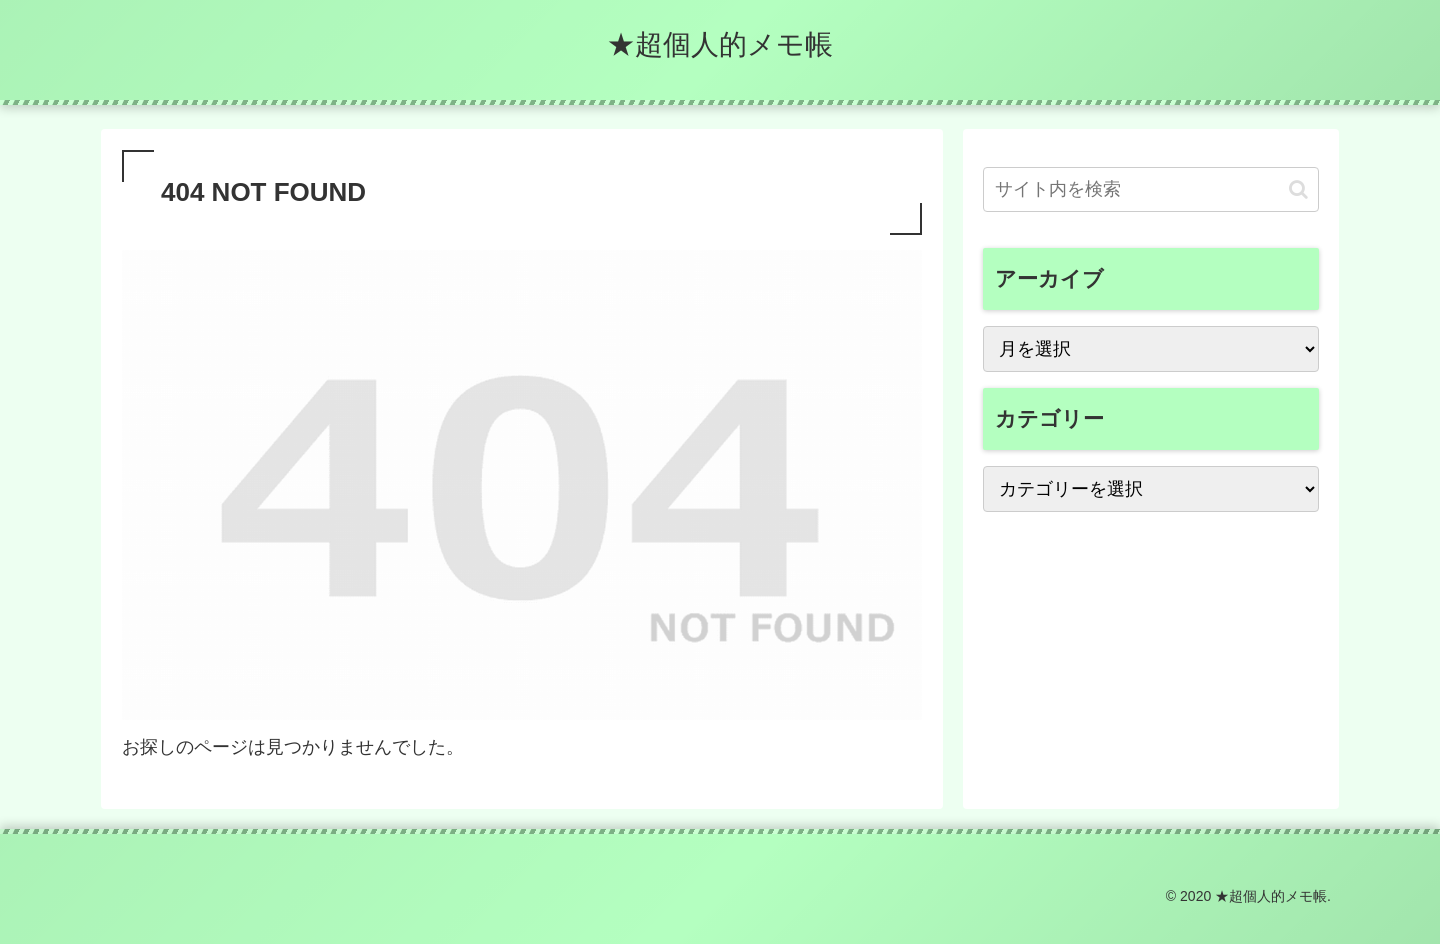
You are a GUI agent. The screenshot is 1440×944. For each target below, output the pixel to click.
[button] (1298, 189)
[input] (1151, 189)
